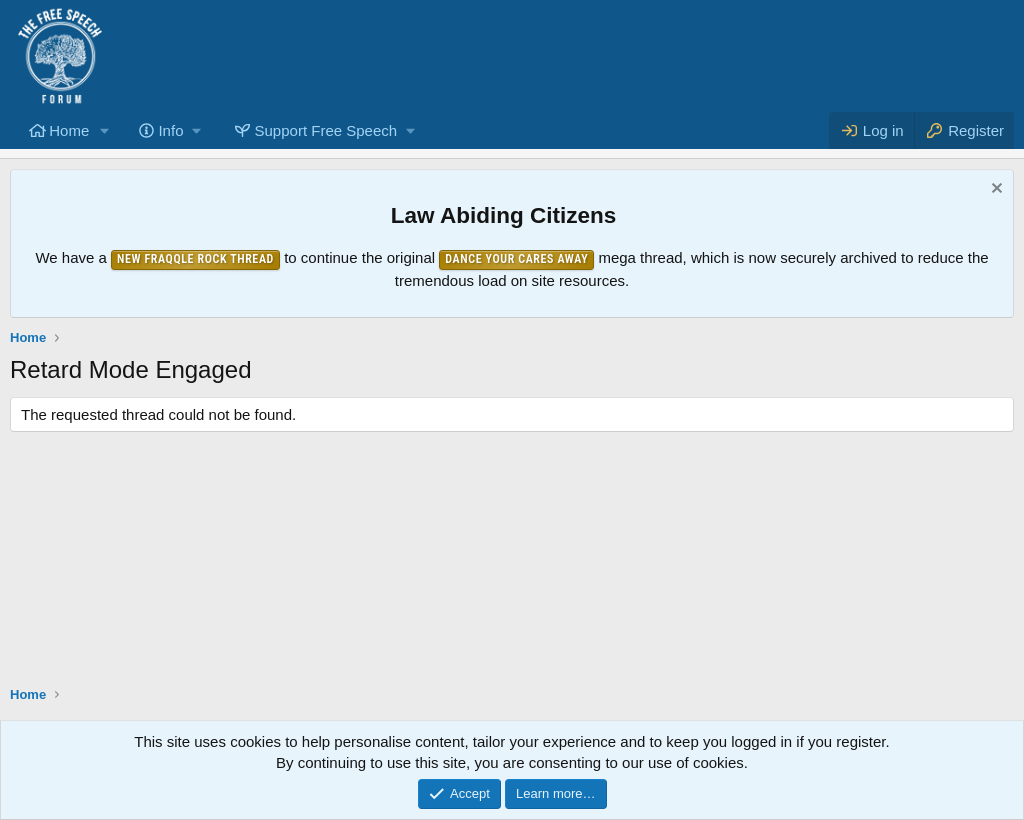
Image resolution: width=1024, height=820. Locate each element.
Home (69, 130)
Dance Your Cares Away (516, 259)
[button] (105, 130)
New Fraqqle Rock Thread (195, 259)
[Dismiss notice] (994, 190)
